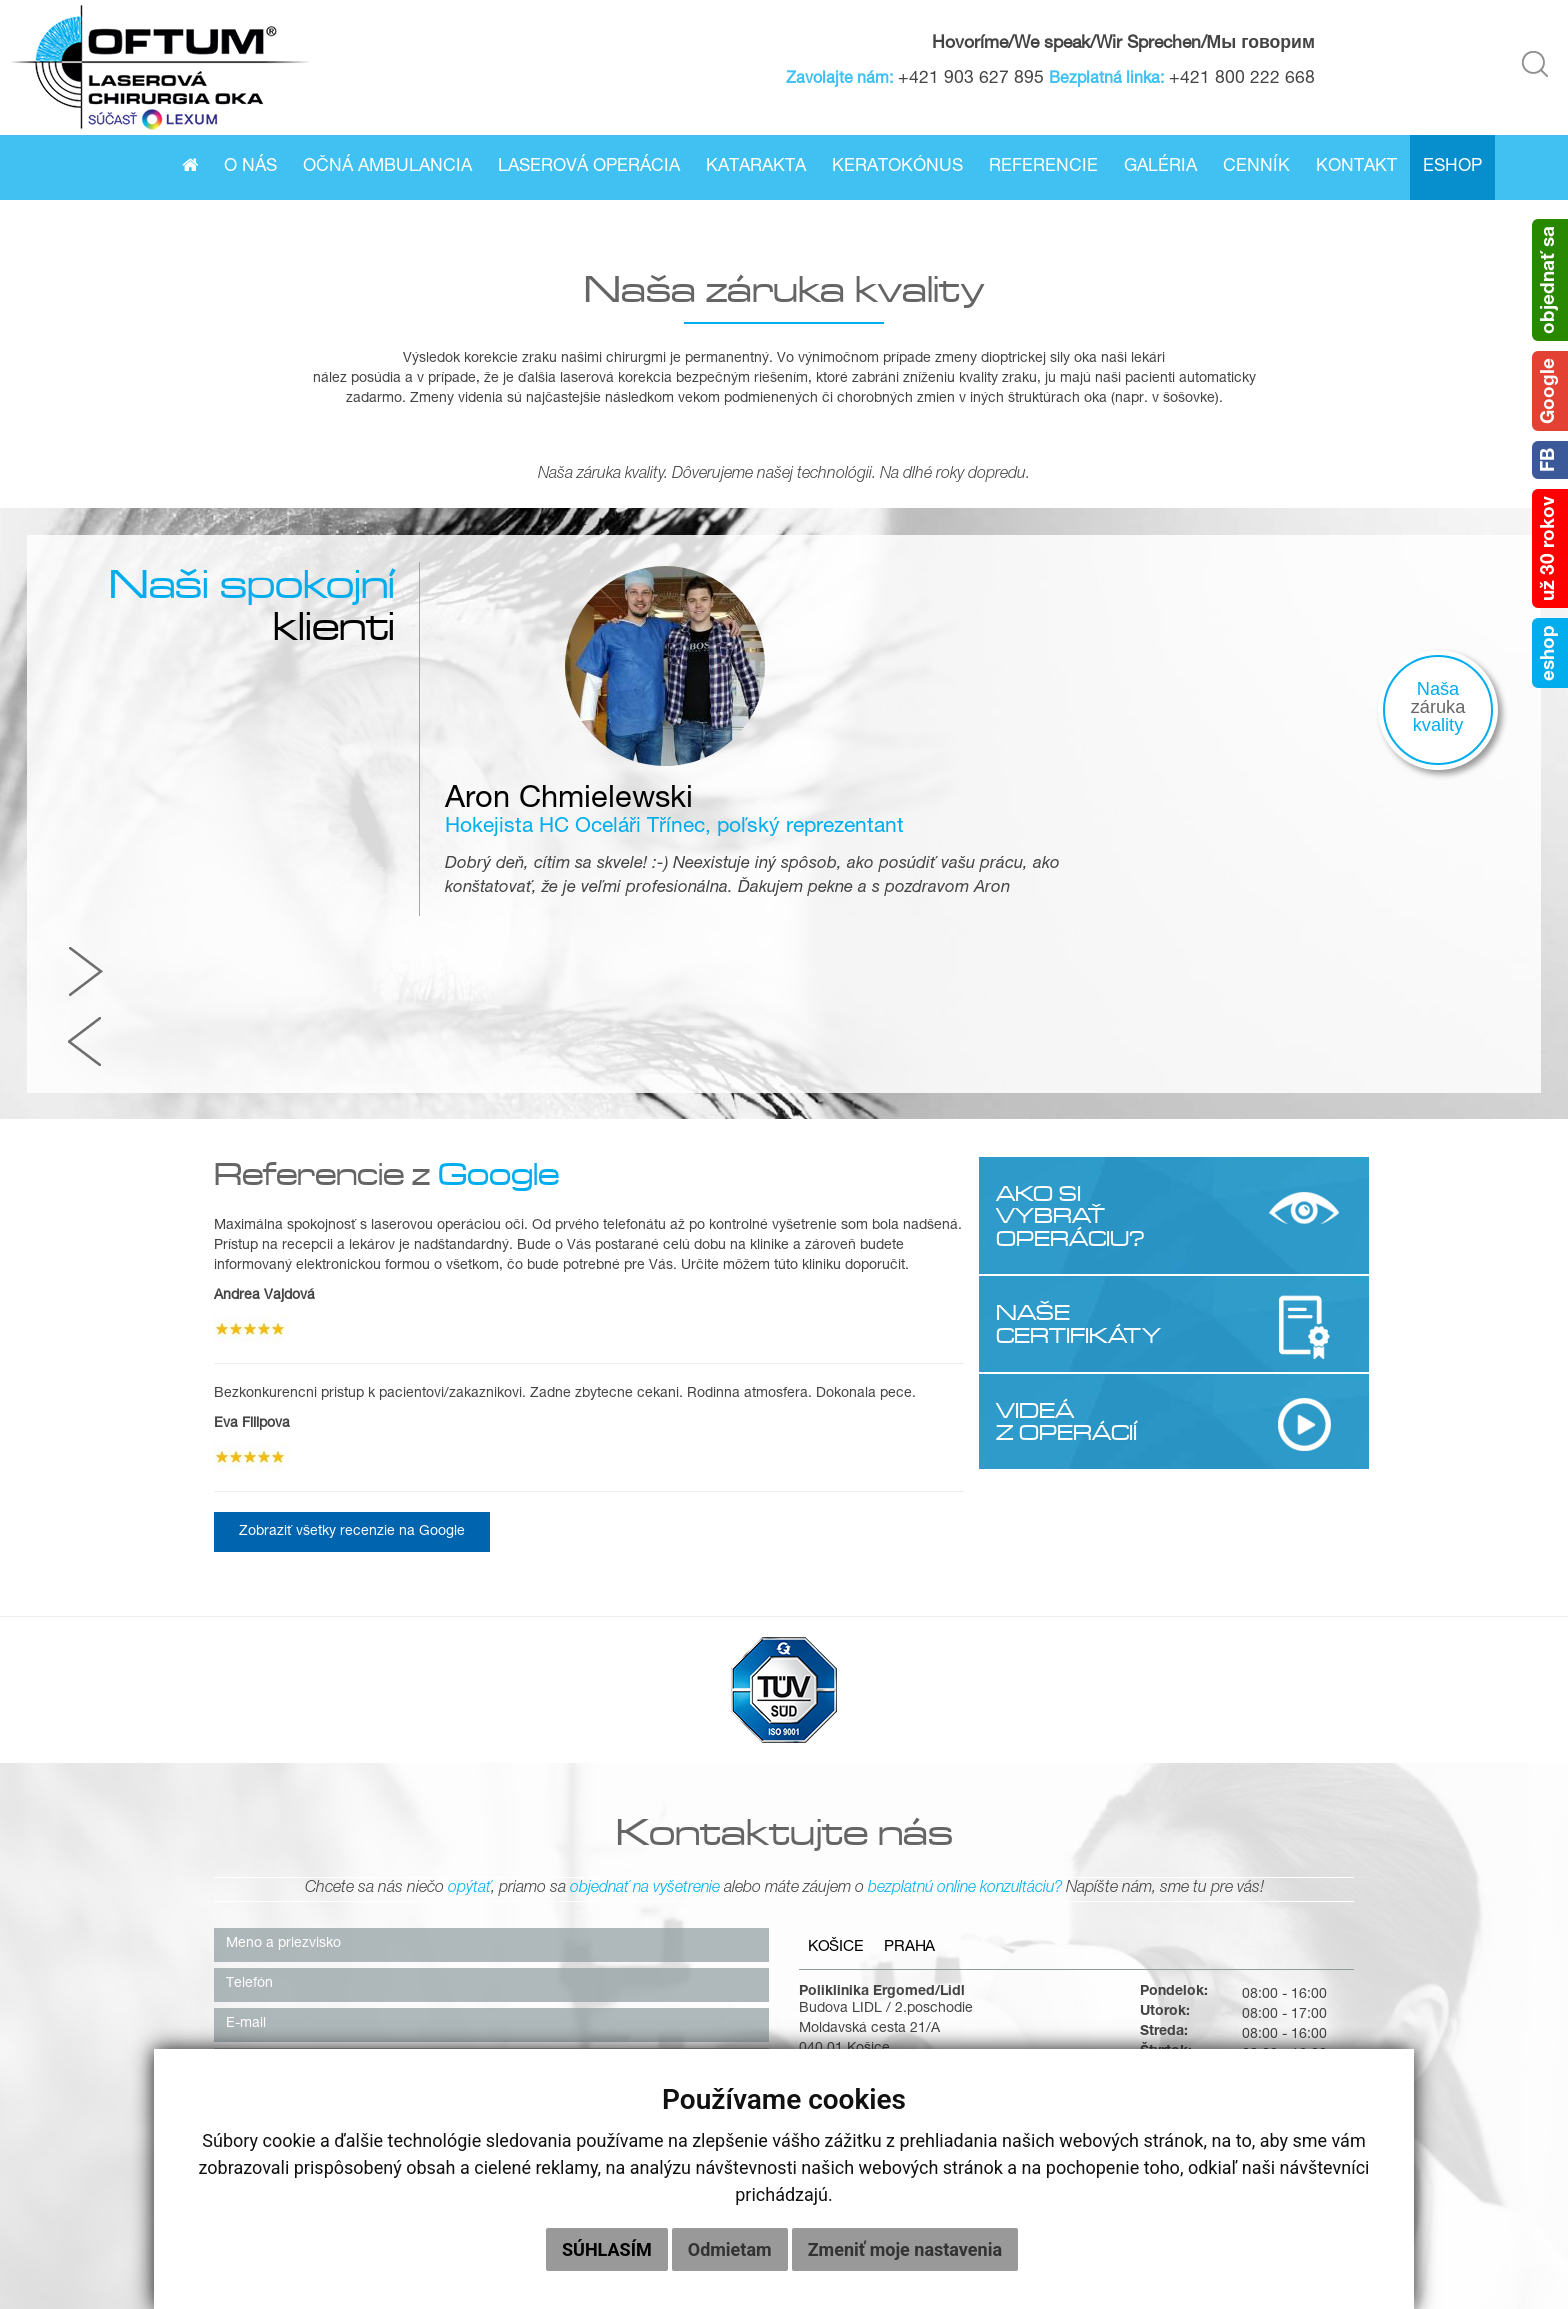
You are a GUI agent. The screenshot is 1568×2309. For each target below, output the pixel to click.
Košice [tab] (838, 1667)
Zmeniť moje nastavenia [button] (905, 2249)
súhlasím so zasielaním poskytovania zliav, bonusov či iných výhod (435, 2027)
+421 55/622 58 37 (1001, 1809)
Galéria (1160, 167)
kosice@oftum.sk (994, 1869)
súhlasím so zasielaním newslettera (336, 2002)
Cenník (1256, 167)
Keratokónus (897, 167)
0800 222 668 (985, 1829)
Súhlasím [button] (607, 2249)
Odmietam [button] (730, 2249)
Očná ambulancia (387, 167)
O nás (250, 167)
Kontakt (1356, 167)
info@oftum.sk (985, 1889)
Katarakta (756, 167)
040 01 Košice (844, 1769)
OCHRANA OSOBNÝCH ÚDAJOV (1364, 2229)
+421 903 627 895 (976, 80)
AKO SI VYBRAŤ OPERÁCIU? (1068, 932)
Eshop (1452, 167)
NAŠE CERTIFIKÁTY (1076, 1040)
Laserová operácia (589, 167)
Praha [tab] (918, 1667)
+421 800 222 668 (1247, 80)
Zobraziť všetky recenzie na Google (352, 1249)
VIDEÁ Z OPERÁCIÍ (1064, 1137)
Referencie (1043, 167)
